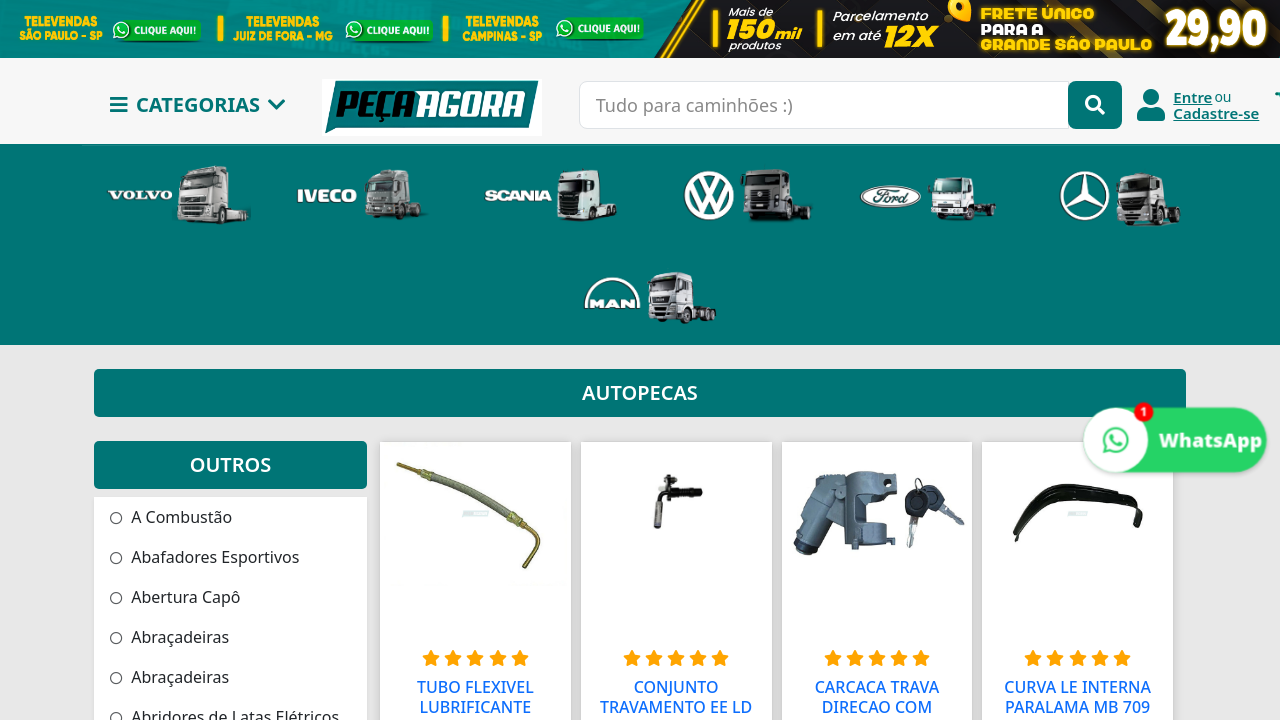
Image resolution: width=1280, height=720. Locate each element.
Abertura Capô (175, 597)
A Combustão (171, 517)
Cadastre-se (1216, 113)
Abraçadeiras (169, 637)
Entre (1192, 97)
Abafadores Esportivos (204, 557)
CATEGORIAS (198, 104)
